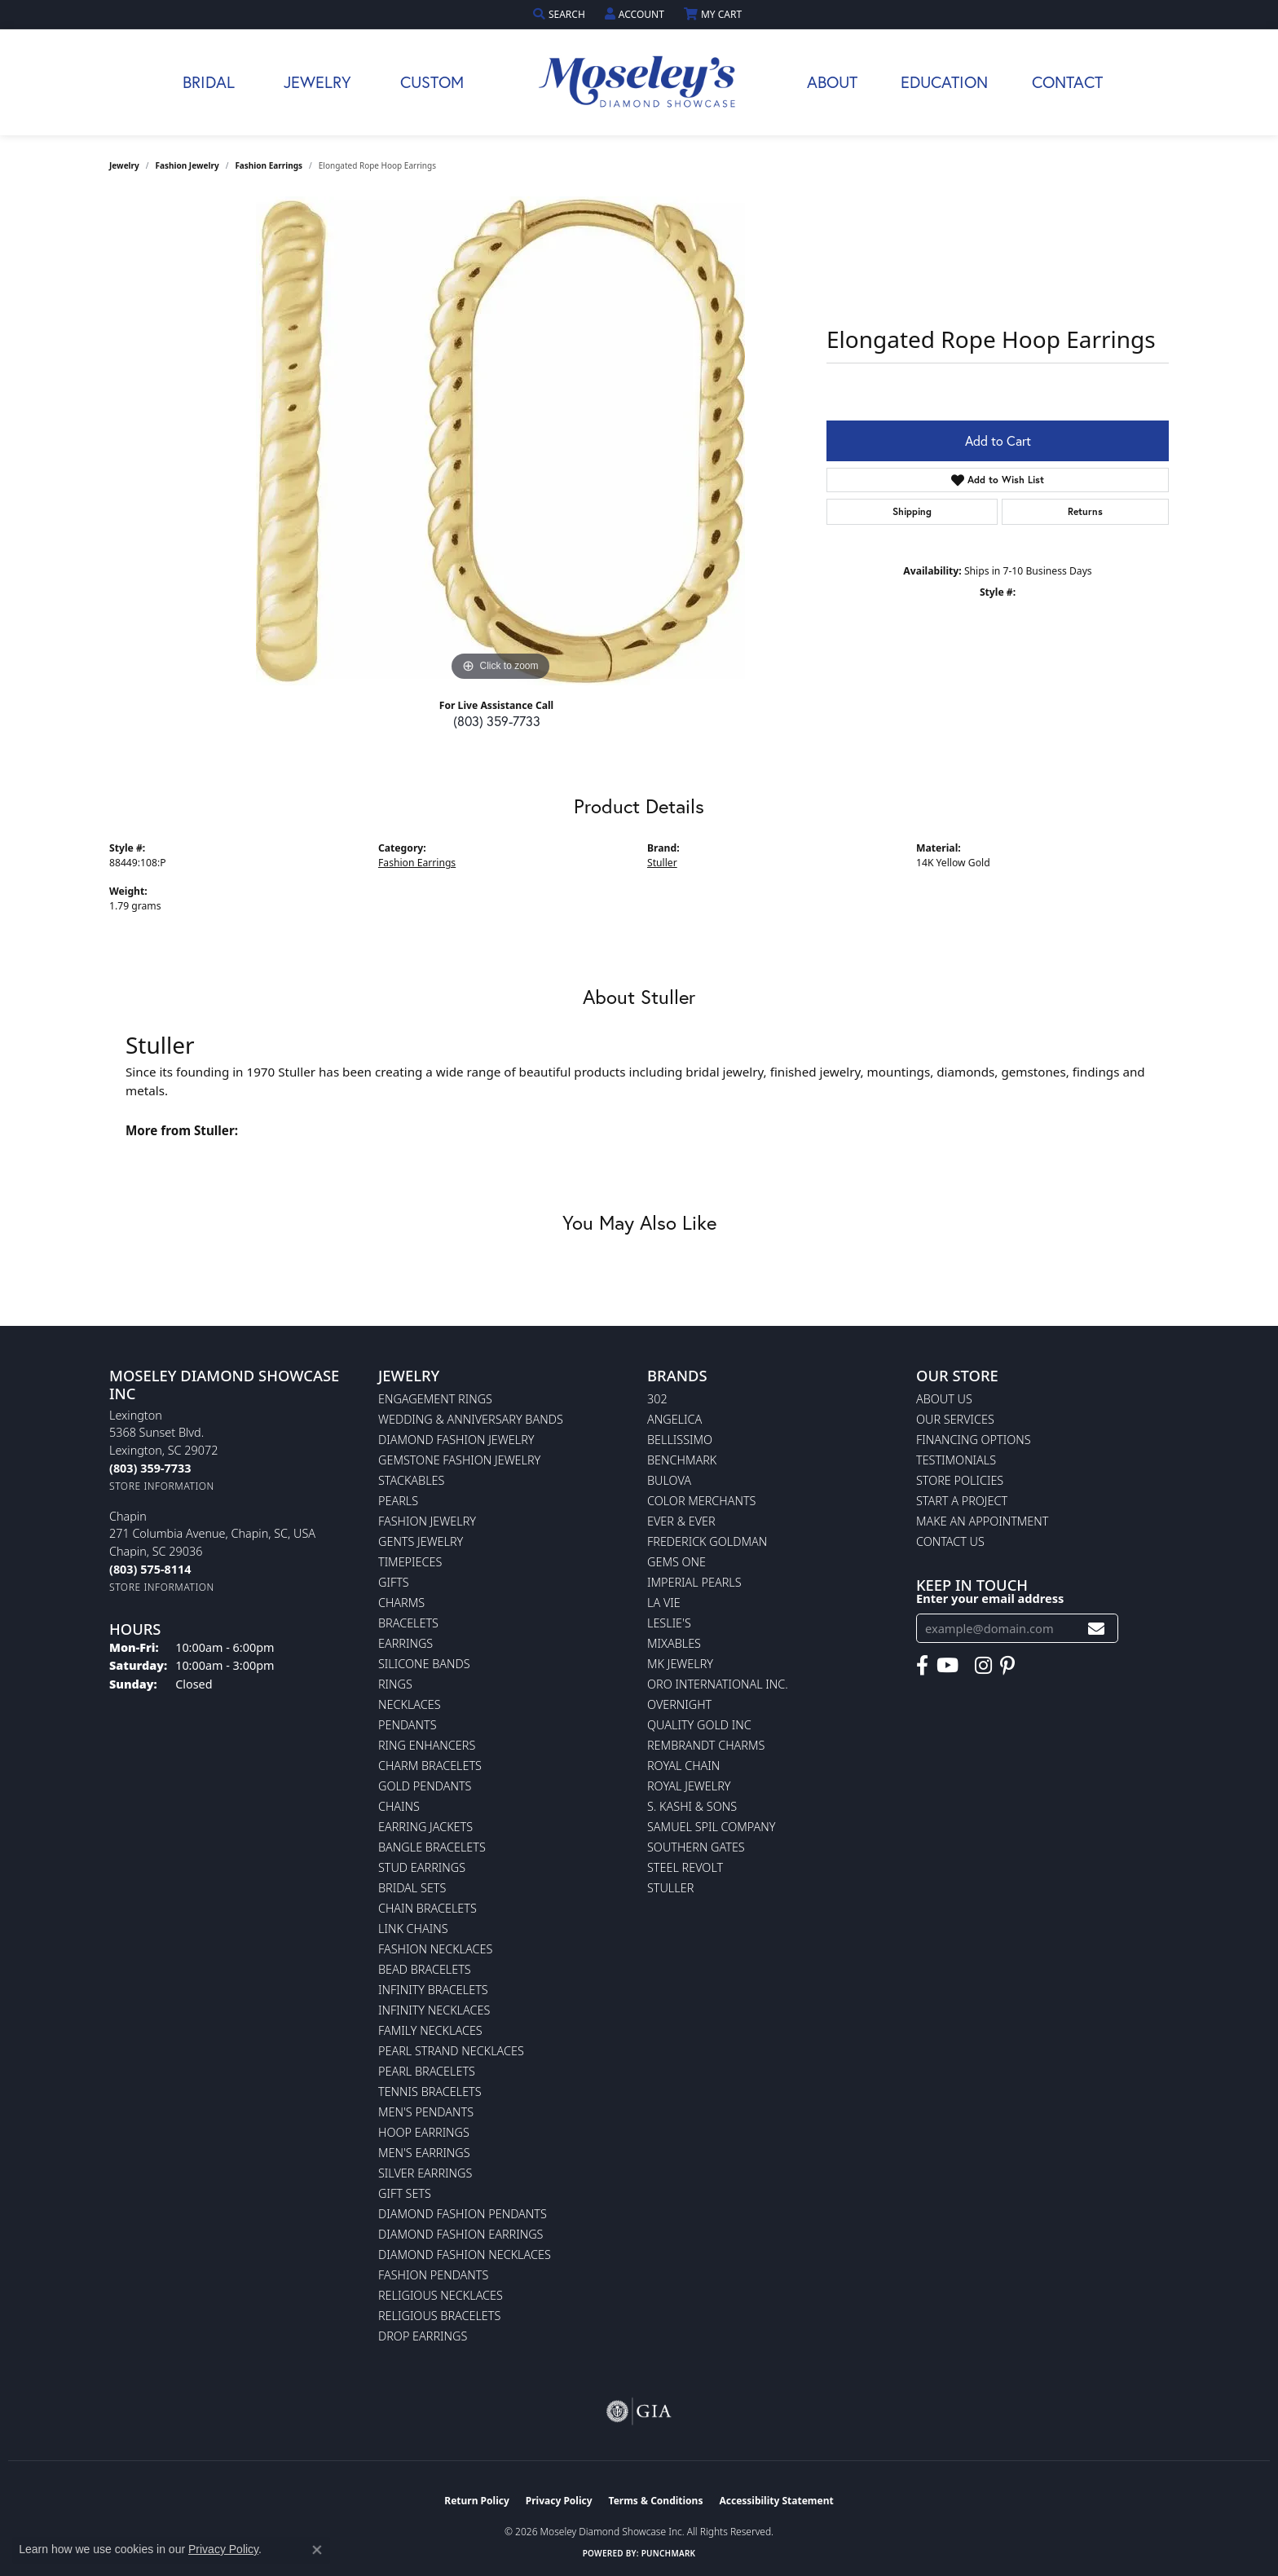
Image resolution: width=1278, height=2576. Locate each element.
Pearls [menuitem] (398, 1500)
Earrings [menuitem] (405, 1643)
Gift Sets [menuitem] (404, 2193)
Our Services (955, 1419)
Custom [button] (432, 82)
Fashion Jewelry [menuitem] (427, 1521)
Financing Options (973, 1439)
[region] (500, 440)
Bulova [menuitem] (669, 1480)
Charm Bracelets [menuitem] (430, 1765)
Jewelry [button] (317, 82)
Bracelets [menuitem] (408, 1623)
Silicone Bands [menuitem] (424, 1663)
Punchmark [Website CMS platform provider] (668, 2553)
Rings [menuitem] (395, 1684)
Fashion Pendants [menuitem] (433, 2275)
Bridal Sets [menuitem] (412, 1888)
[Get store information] (161, 1486)
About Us (944, 1399)
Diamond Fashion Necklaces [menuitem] (464, 2254)
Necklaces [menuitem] (409, 1704)
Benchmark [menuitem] (681, 1460)
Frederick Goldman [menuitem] (707, 1541)
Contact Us (950, 1541)
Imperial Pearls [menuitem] (694, 1582)
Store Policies (959, 1480)
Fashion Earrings (268, 165)
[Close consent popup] (317, 2550)
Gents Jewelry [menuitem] (420, 1541)
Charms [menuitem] (401, 1602)
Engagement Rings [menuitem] (435, 1399)
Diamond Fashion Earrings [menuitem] (460, 2234)
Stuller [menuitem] (670, 1888)
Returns (1085, 511)
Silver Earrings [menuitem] (425, 2173)
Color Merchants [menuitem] (701, 1500)
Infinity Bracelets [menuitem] (433, 1989)
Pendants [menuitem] (407, 1725)
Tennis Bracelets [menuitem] (430, 2091)
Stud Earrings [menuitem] (421, 1867)
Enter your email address (990, 1598)
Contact (1067, 82)
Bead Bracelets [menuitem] (424, 1969)
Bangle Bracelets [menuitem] (432, 1847)
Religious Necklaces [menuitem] (440, 2295)
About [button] (832, 82)
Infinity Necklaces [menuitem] (434, 2010)
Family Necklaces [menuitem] (430, 2030)
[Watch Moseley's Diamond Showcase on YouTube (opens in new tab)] (947, 1666)
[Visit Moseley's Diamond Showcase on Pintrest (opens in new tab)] (1007, 1666)
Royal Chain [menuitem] (683, 1765)
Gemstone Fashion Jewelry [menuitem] (459, 1460)
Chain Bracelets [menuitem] (427, 1908)
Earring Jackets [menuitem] (425, 1826)
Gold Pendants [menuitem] (424, 1786)
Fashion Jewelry (187, 165)
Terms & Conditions (656, 2501)
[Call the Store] (150, 1468)
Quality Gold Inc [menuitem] (699, 1725)
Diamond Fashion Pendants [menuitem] (462, 2214)
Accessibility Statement (776, 2501)
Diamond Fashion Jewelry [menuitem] (456, 1439)
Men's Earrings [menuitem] (424, 2152)
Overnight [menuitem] (679, 1704)
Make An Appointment (982, 1521)
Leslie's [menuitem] (669, 1623)
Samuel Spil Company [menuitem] (711, 1826)
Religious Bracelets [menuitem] (439, 2315)
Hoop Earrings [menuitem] (423, 2132)
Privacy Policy (559, 2501)
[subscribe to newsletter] (1096, 1628)
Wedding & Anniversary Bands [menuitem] (470, 1419)
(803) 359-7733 (496, 720)
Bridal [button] (209, 82)
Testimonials (956, 1460)
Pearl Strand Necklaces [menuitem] (451, 2051)
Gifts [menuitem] (393, 1582)
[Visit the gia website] (639, 2411)
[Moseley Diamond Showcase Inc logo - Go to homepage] (639, 82)
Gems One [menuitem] (676, 1562)
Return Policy (476, 2501)
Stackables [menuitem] (411, 1480)
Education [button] (944, 82)
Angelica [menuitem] (674, 1419)
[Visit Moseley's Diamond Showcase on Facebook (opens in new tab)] (922, 1666)
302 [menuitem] (657, 1399)
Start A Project (961, 1500)
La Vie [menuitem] (664, 1602)
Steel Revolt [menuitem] (685, 1867)
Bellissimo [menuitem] (679, 1439)
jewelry (124, 165)
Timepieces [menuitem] (410, 1562)
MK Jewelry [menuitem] (680, 1663)
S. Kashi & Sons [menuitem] (692, 1806)
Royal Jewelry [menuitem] (688, 1786)
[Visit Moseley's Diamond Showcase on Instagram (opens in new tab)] (983, 1666)
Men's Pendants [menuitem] (426, 2112)
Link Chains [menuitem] (413, 1928)
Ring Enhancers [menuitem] (426, 1745)
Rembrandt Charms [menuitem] (706, 1745)
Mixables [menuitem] (674, 1643)
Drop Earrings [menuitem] (422, 2336)
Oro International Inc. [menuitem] (717, 1684)
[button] (560, 14)
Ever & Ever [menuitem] (681, 1521)
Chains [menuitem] (399, 1806)
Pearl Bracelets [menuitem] (426, 2071)
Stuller (662, 863)
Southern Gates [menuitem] (696, 1847)
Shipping (912, 511)
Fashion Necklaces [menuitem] (435, 1949)
